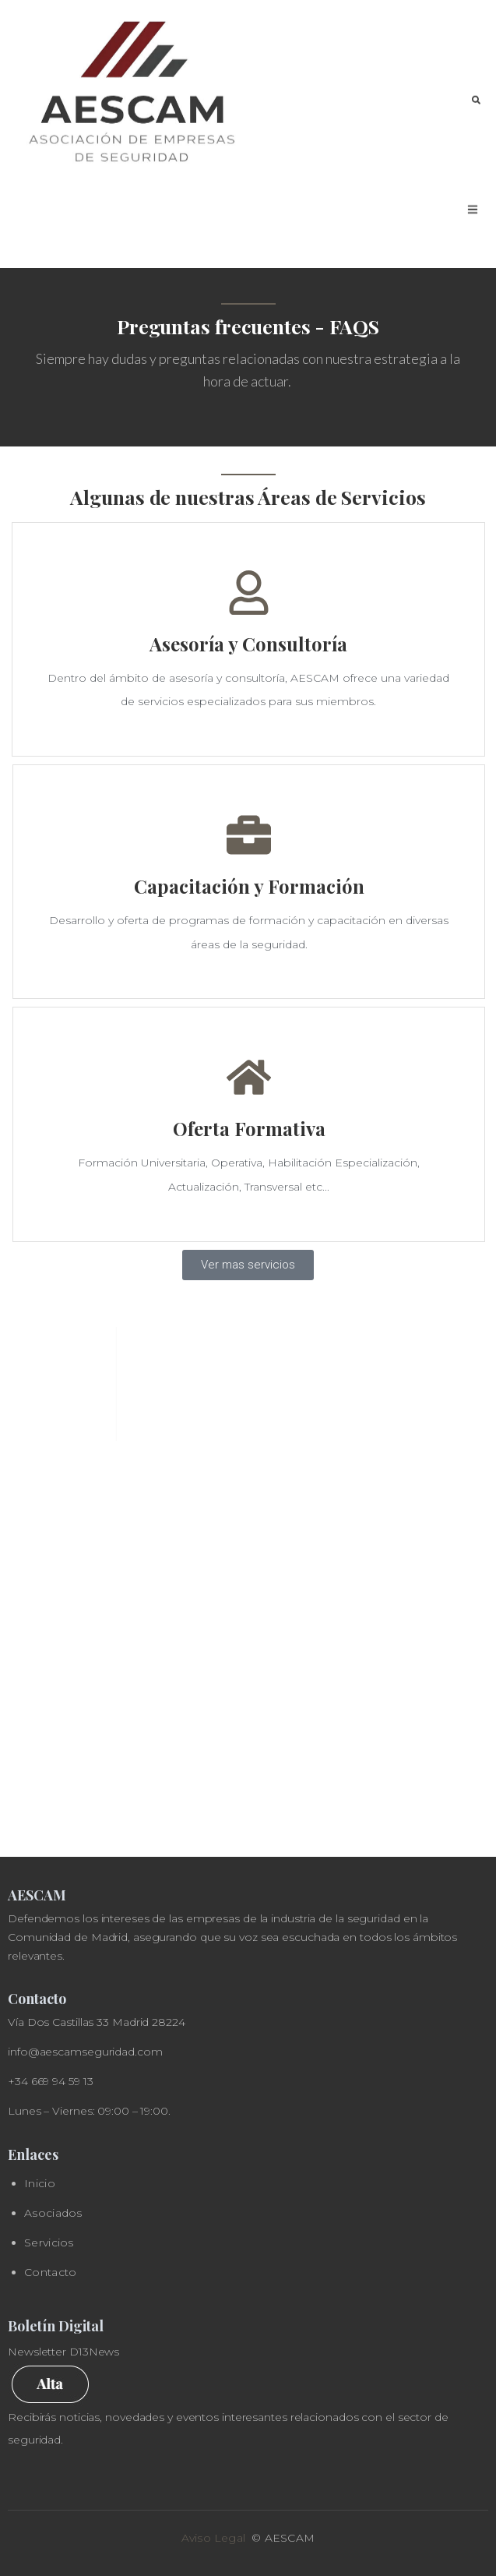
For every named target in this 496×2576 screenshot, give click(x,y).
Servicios (49, 2242)
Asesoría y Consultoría (248, 643)
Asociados (53, 2213)
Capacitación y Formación (249, 885)
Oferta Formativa (249, 1128)
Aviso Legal (213, 2538)
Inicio (39, 2183)
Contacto (50, 2272)
